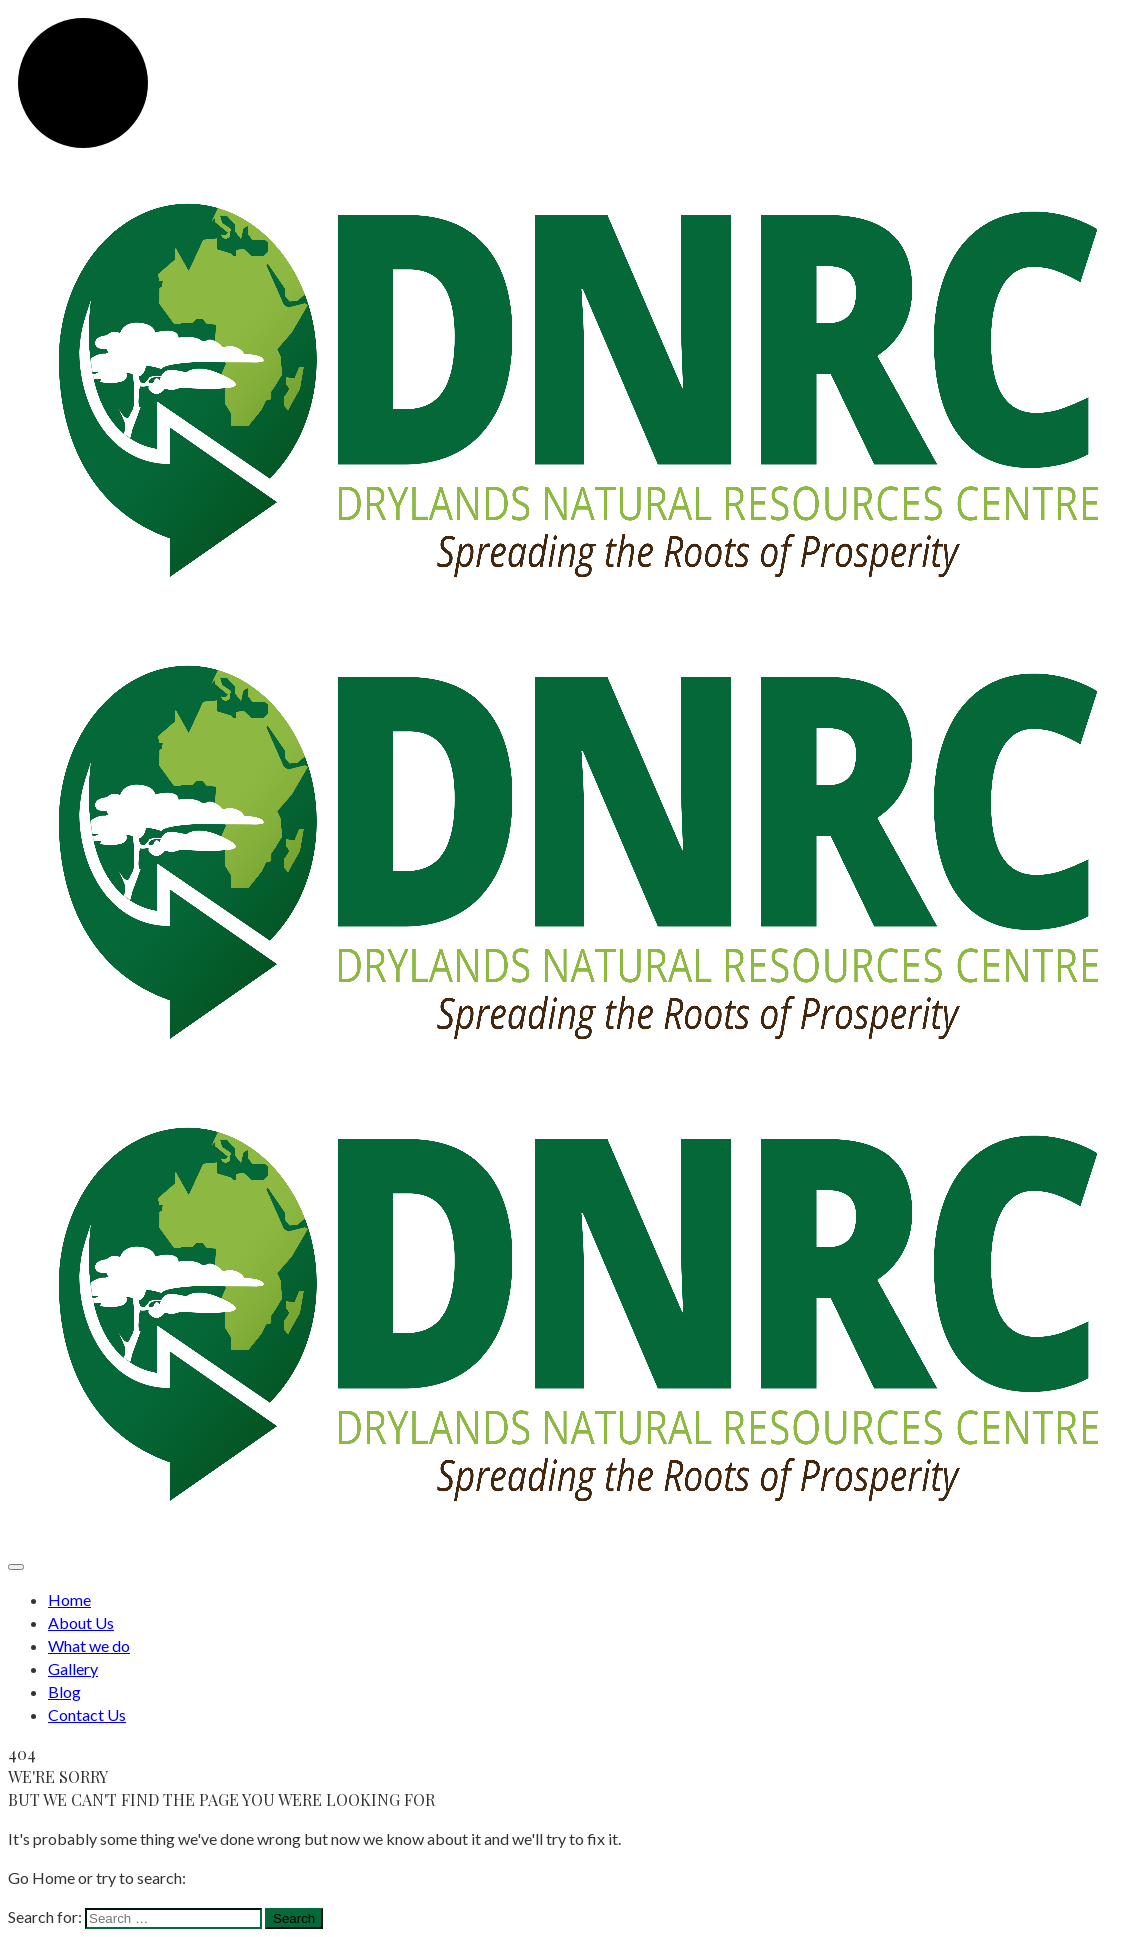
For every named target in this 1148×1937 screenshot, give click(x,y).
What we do (89, 1645)
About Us (81, 1622)
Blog (64, 1691)
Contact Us (87, 1714)
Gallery (73, 1668)
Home (69, 1599)
